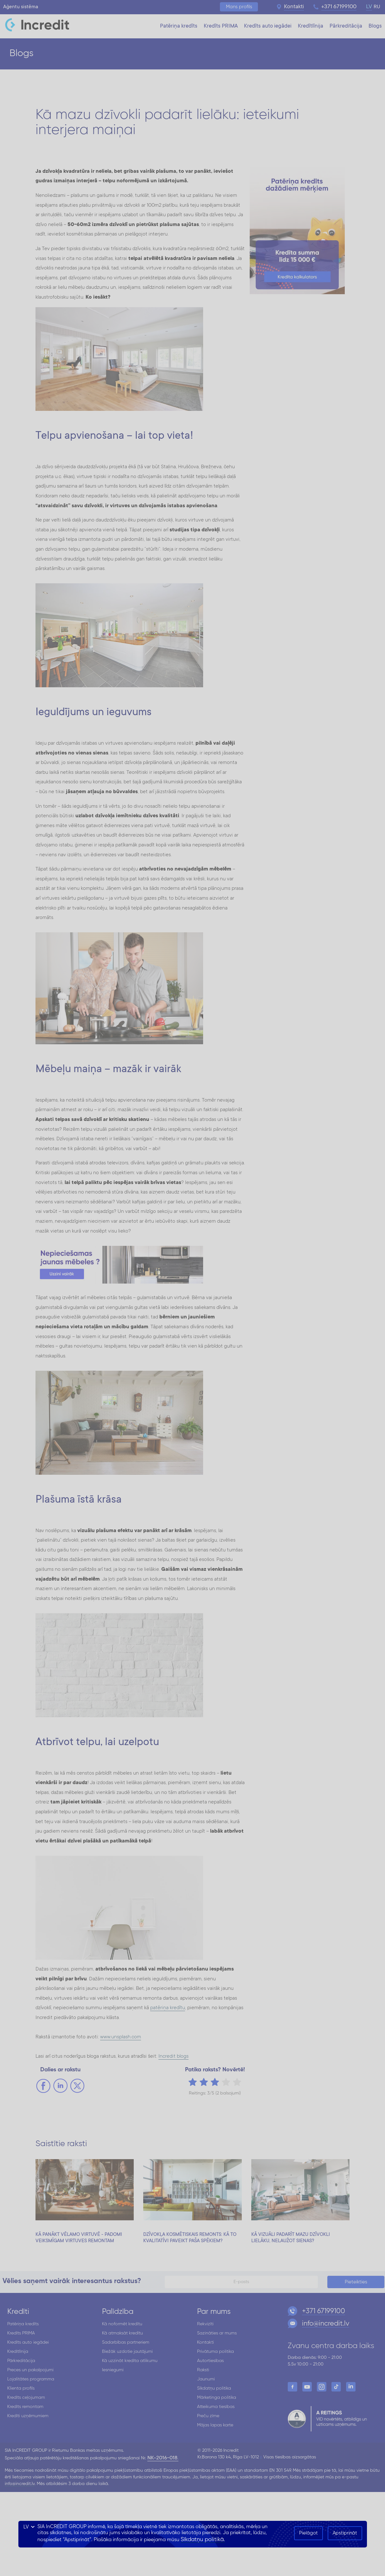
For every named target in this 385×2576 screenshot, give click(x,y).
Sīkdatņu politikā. (203, 2539)
